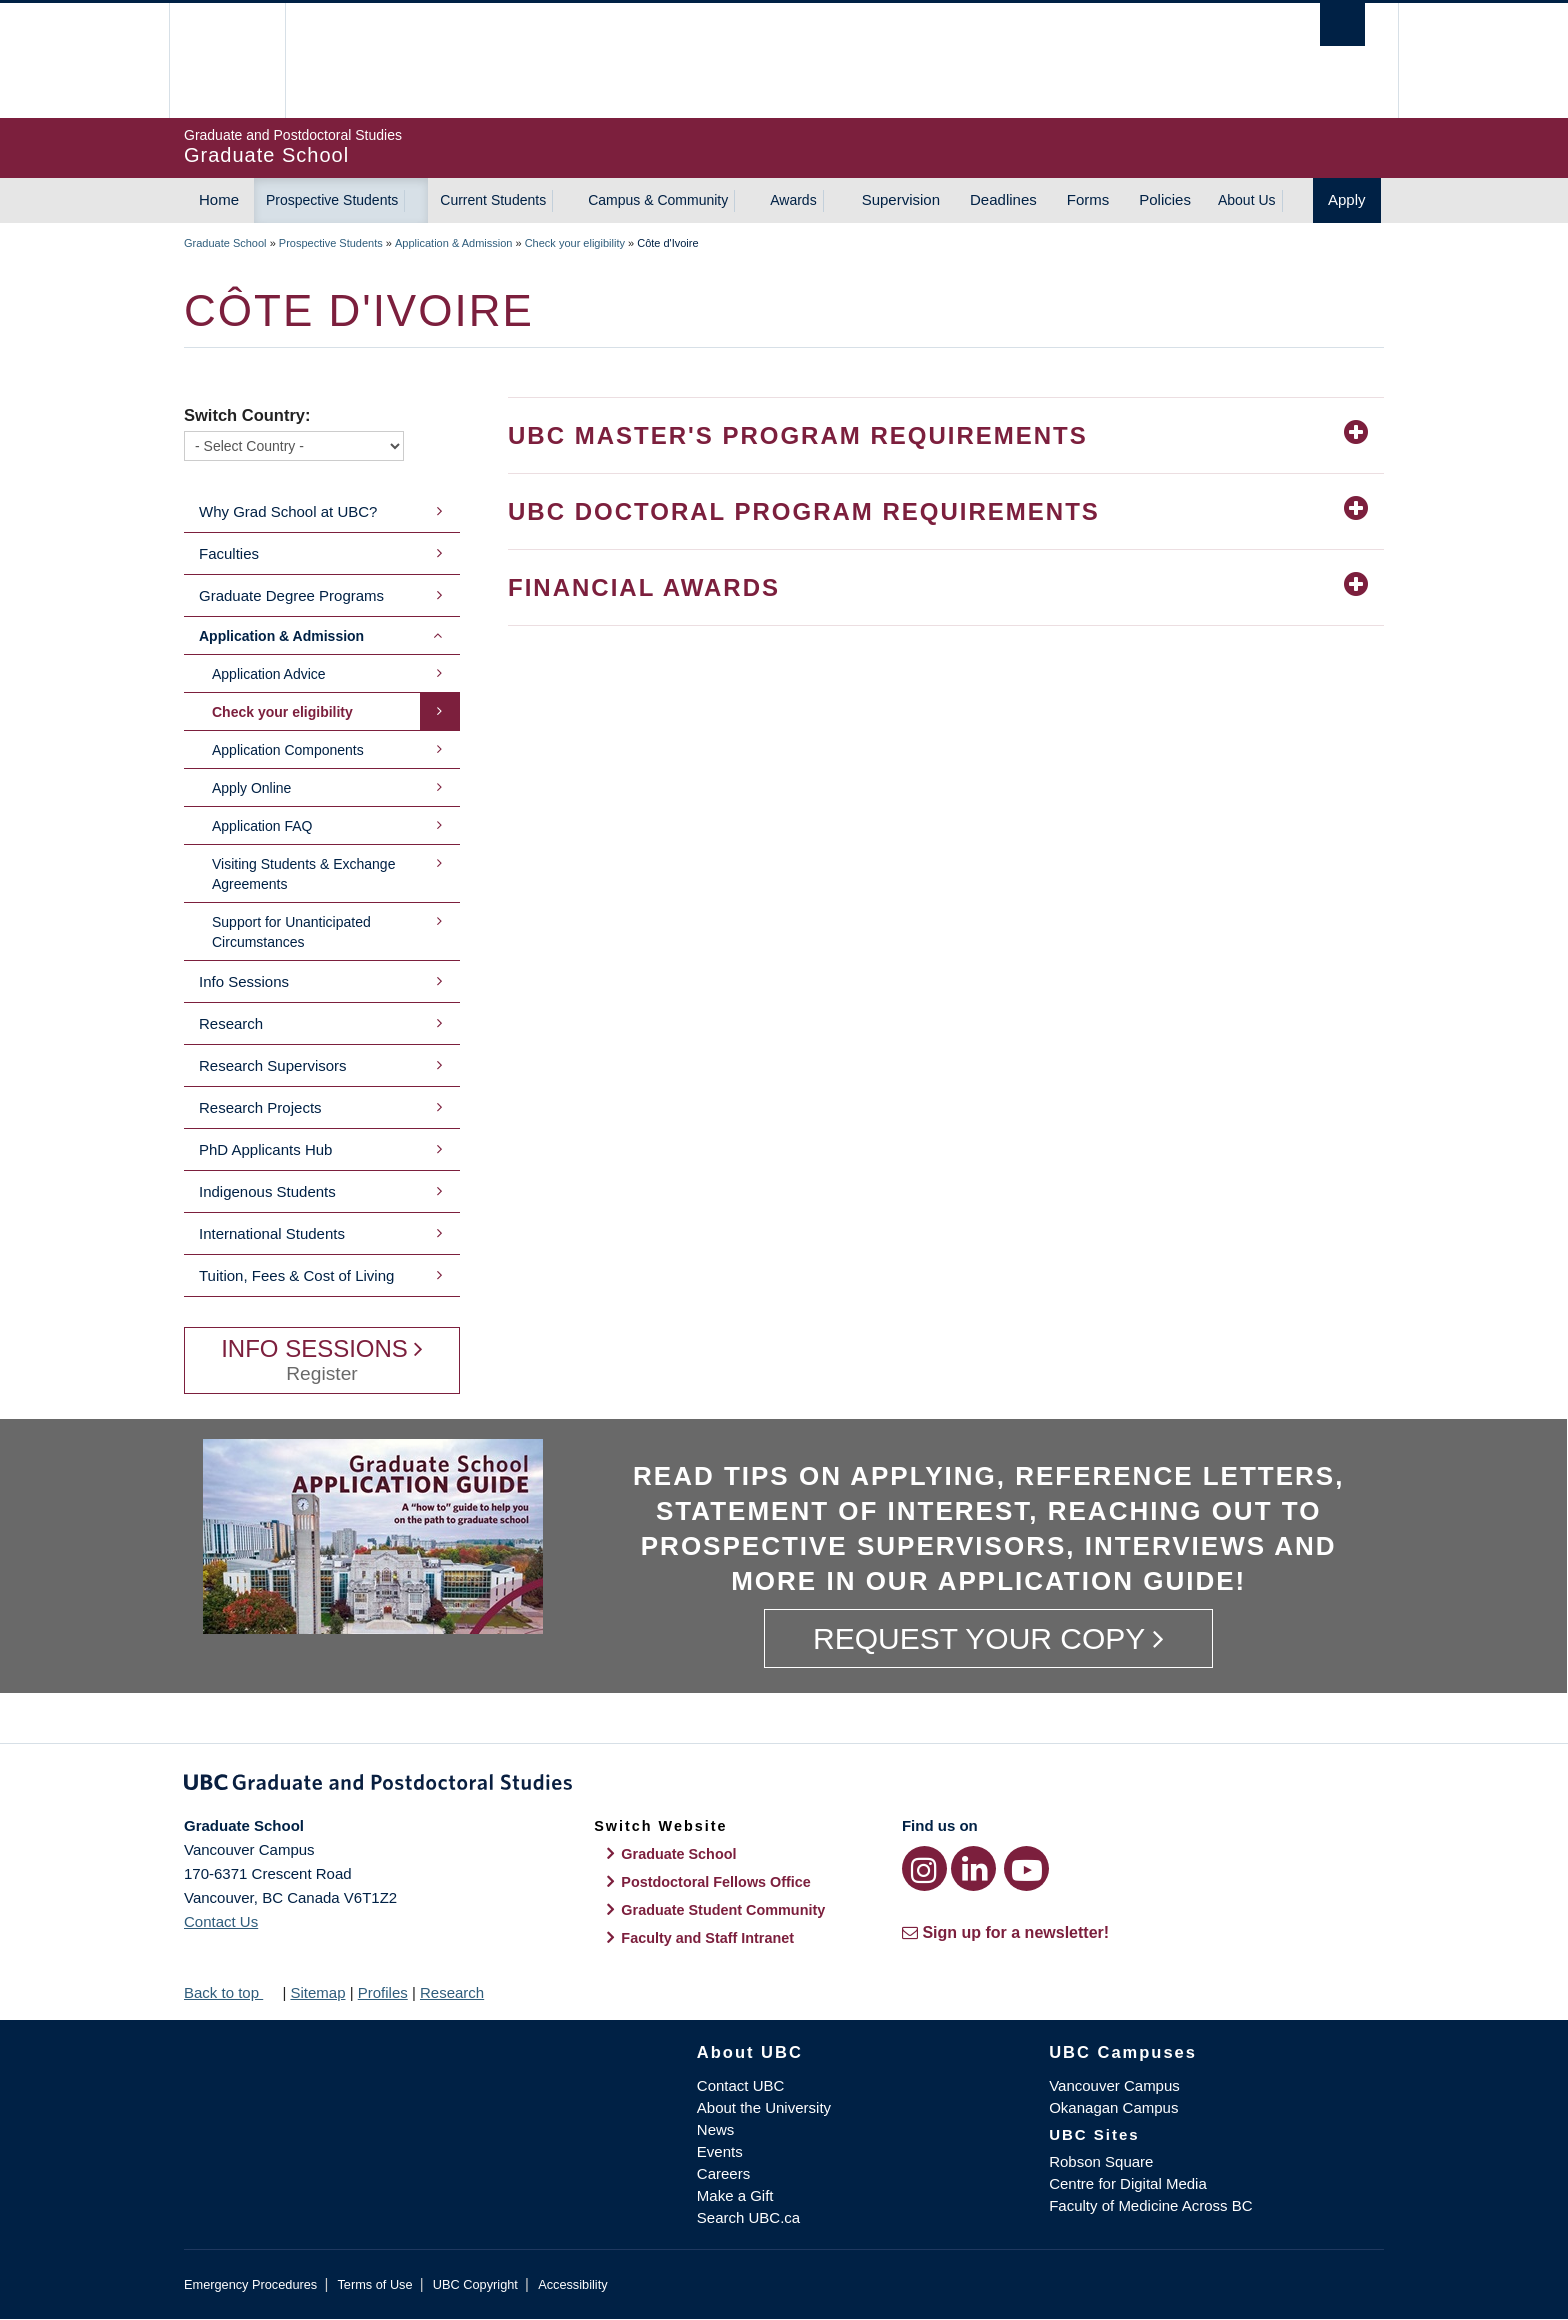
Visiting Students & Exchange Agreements (303, 874)
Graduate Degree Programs (291, 595)
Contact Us (221, 1921)
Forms (1088, 199)
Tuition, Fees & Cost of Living (296, 1275)
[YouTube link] (1026, 1868)
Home (219, 199)
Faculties (229, 553)
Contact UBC (741, 2085)
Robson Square (1101, 2161)
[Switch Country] (294, 446)
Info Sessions (244, 981)
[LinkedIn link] (973, 1868)
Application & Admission (453, 243)
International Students (272, 1233)
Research (231, 1023)
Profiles (383, 1992)
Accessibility (572, 2284)
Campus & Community (658, 200)
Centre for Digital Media (1128, 2183)
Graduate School (225, 243)
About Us (1247, 200)
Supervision (901, 199)
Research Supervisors (273, 1065)
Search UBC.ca (748, 2217)
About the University (764, 2107)
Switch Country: (247, 415)
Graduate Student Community (723, 1910)
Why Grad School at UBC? (288, 511)
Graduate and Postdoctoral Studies (784, 1786)
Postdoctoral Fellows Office (716, 1882)
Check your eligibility (575, 243)
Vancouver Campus (1114, 2085)
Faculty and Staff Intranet (707, 1938)
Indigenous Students (267, 1191)
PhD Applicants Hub (265, 1149)
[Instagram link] (924, 1868)
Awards (793, 200)
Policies (1165, 199)
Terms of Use (374, 2284)
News (716, 2129)
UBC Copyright (475, 2284)
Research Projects (260, 1107)
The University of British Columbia (226, 60)
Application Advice (269, 674)
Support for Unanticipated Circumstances (291, 932)
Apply (1347, 199)
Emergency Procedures (250, 2284)
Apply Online (251, 788)
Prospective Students (332, 200)
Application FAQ (262, 826)
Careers (723, 2173)
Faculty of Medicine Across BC (1150, 2205)
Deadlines (1003, 199)
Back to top (231, 1992)
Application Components (288, 750)
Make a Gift (735, 2195)
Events (720, 2151)
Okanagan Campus (1113, 2107)
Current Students (493, 200)
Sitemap (317, 1992)
